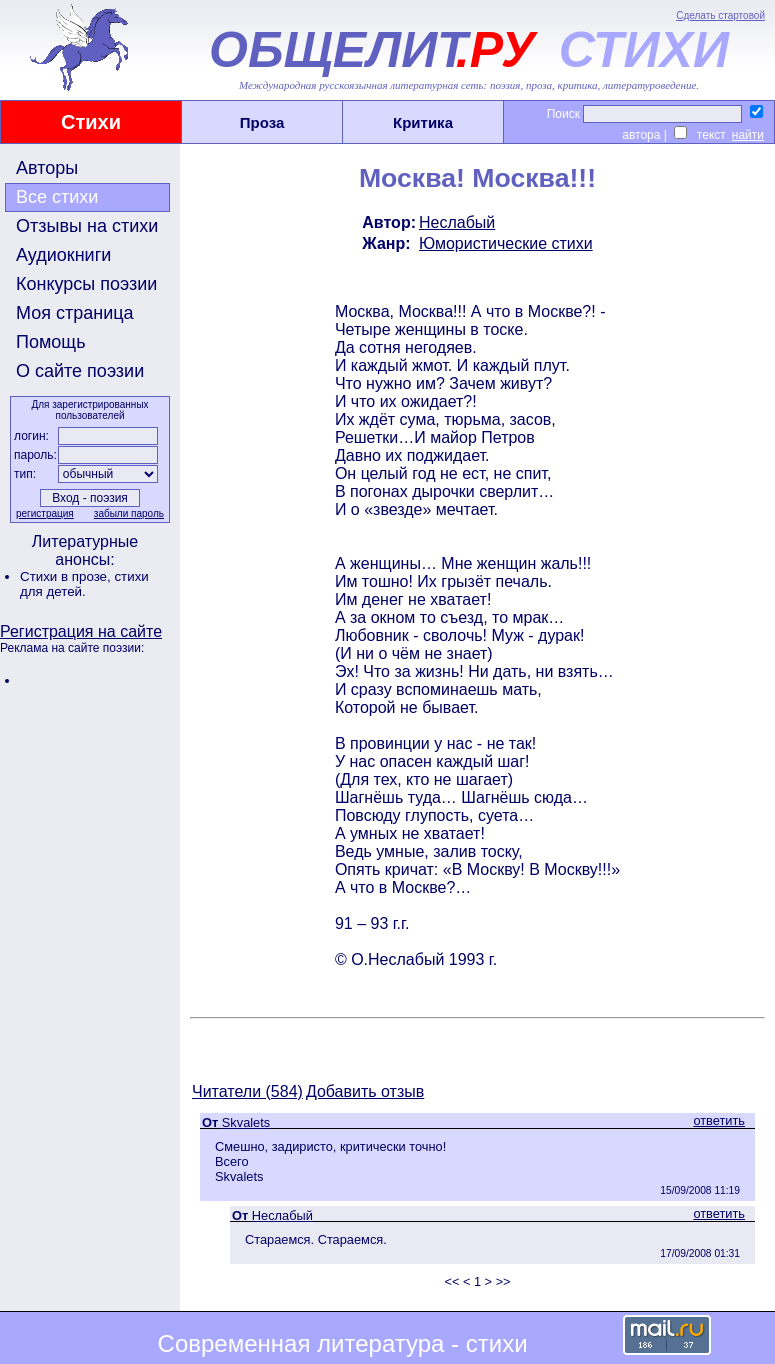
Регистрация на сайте (81, 631)
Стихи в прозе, (67, 576)
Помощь (51, 342)
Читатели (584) (247, 1091)
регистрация (45, 513)
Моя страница (75, 313)
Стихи (91, 122)
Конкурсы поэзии (86, 284)
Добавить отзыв (365, 1091)
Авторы (47, 168)
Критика (423, 122)
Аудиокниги (63, 255)
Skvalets (246, 1122)
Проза (262, 122)
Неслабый (457, 222)
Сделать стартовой (720, 15)
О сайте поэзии (80, 371)
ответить (719, 1120)
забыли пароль (129, 513)
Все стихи (57, 197)
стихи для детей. (84, 584)
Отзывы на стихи (87, 226)
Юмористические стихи (506, 243)
